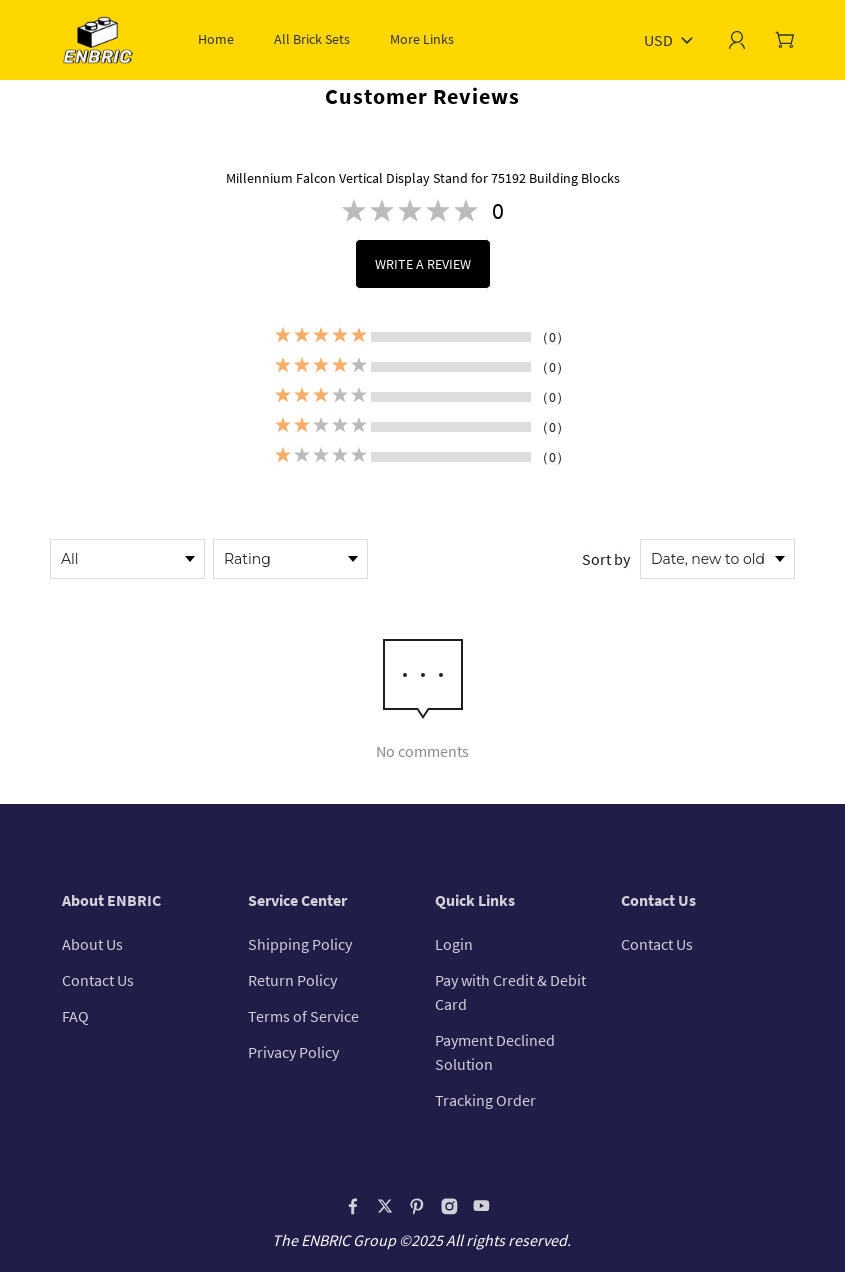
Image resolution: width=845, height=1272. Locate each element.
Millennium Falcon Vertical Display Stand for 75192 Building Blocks (423, 178)
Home (216, 39)
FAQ (75, 1016)
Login (454, 944)
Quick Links (475, 900)
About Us (92, 944)
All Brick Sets (312, 39)
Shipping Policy (300, 944)
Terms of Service (303, 1016)
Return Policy (292, 980)
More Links (422, 39)
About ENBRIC (111, 900)
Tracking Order (485, 1100)
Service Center (297, 900)
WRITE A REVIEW (423, 264)
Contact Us (98, 980)
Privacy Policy (293, 1052)
